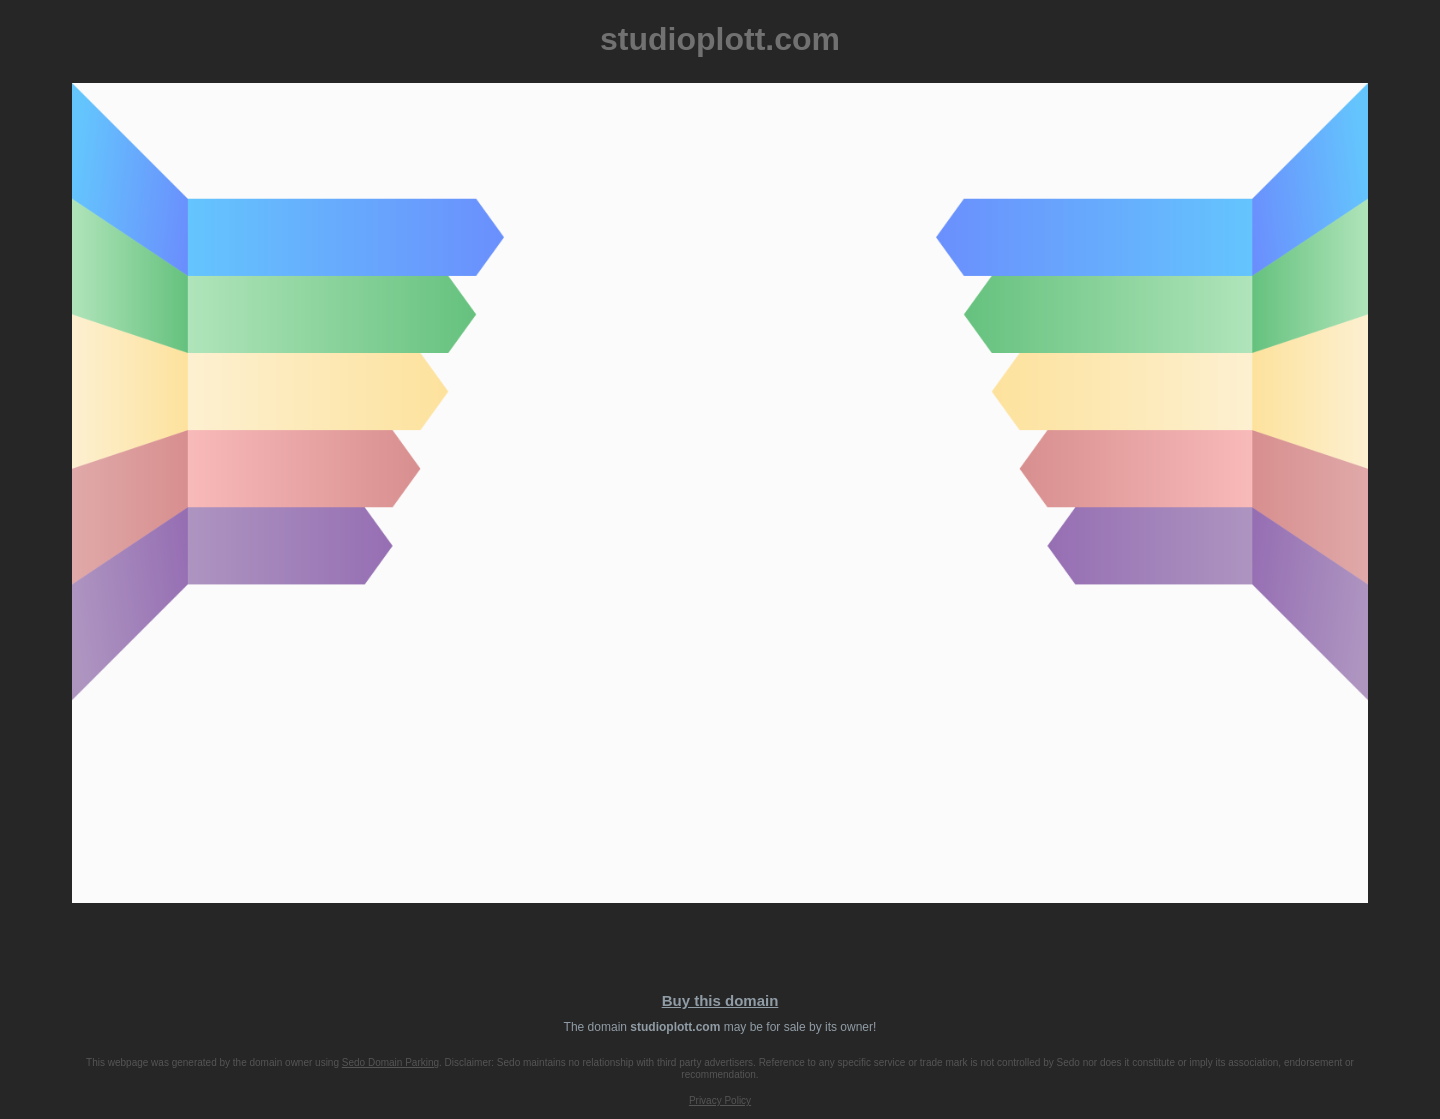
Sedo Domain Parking (390, 1062)
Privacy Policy (720, 1100)
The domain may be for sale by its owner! (720, 1027)
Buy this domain (720, 1000)
